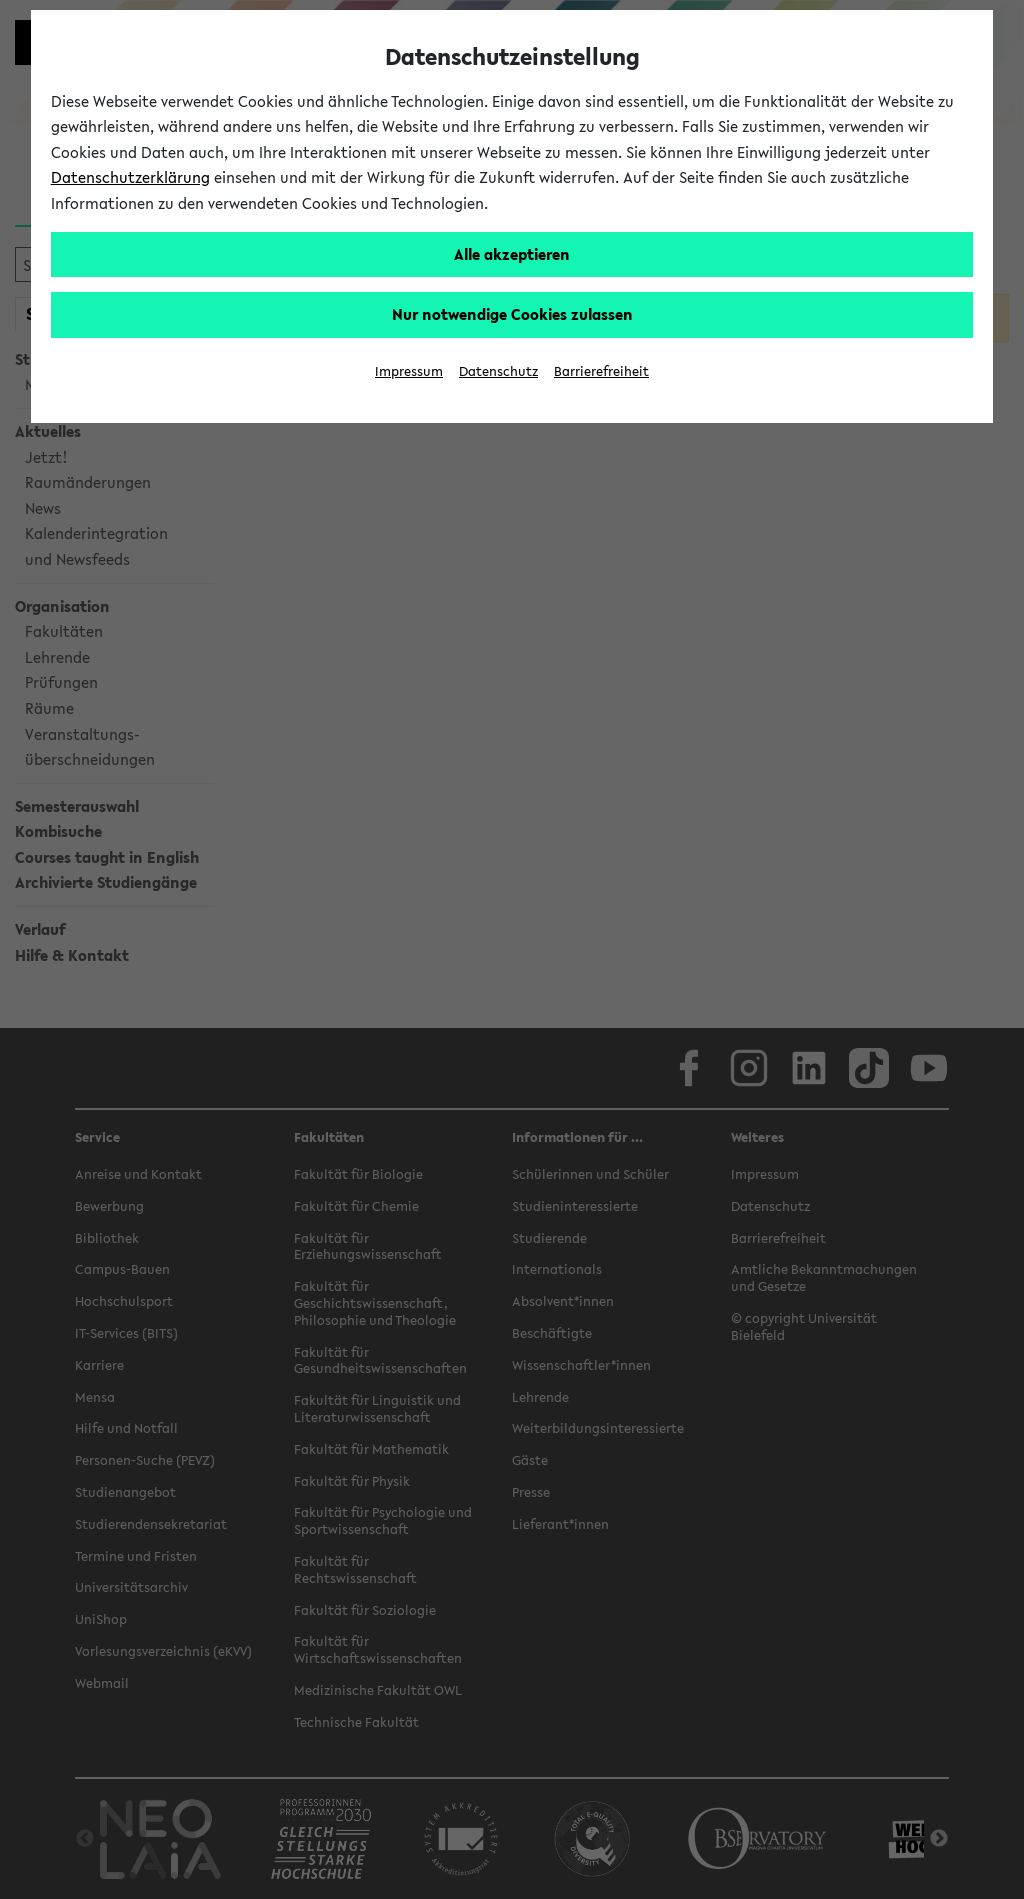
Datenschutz (498, 371)
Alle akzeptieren (512, 254)
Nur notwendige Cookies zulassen (512, 314)
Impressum (409, 371)
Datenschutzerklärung (130, 177)
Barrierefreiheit (601, 371)
